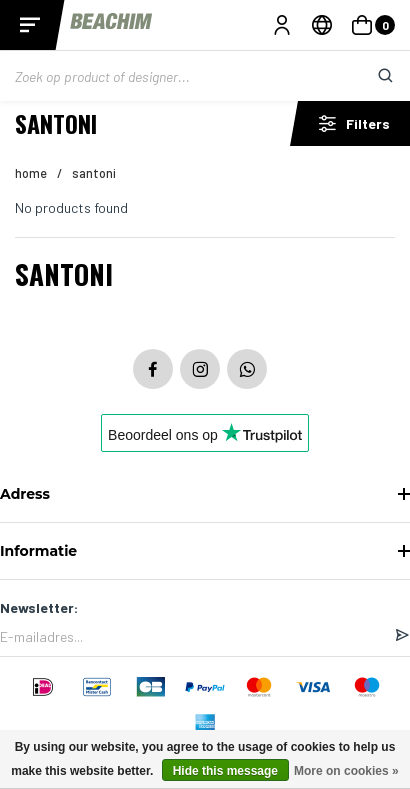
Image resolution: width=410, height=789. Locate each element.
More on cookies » (346, 771)
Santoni (94, 173)
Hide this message (225, 771)
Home (31, 173)
